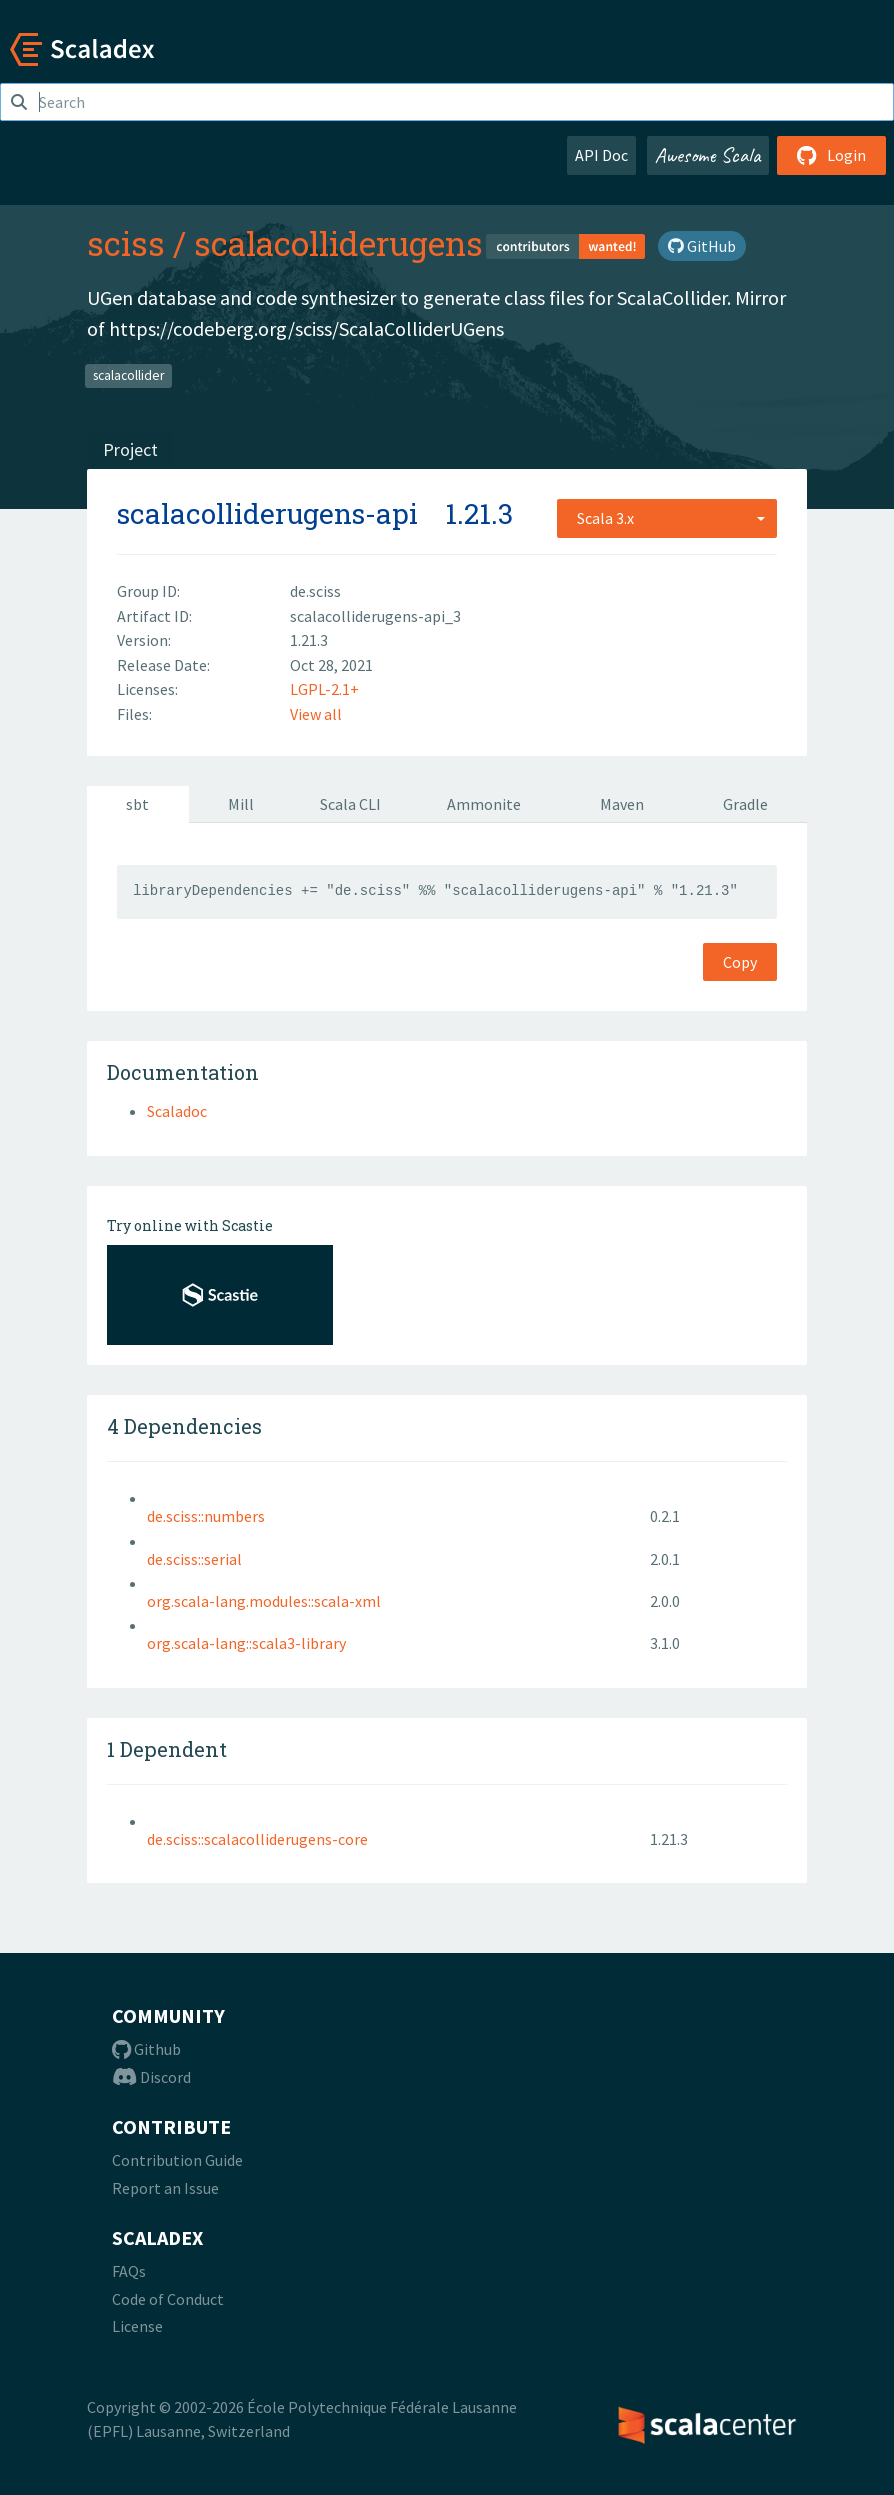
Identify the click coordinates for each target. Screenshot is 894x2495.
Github (146, 2049)
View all (316, 714)
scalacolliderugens (338, 243)
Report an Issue (165, 2188)
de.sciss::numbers (206, 1516)
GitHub (702, 246)
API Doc (601, 155)
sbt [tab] (137, 804)
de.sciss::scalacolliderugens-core (257, 1839)
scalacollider (128, 374)
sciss (126, 243)
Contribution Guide (177, 2160)
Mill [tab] (241, 804)
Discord (151, 2077)
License (137, 2326)
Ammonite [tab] (484, 804)
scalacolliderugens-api (267, 513)
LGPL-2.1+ (324, 689)
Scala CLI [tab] (350, 804)
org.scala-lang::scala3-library (246, 1643)
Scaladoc (177, 1111)
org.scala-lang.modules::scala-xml (264, 1601)
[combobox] (667, 518)
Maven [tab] (622, 804)
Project (130, 449)
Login (831, 155)
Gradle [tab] (745, 804)
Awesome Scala (708, 155)
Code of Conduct (168, 2299)
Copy (740, 962)
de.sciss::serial (194, 1559)
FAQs (129, 2271)
